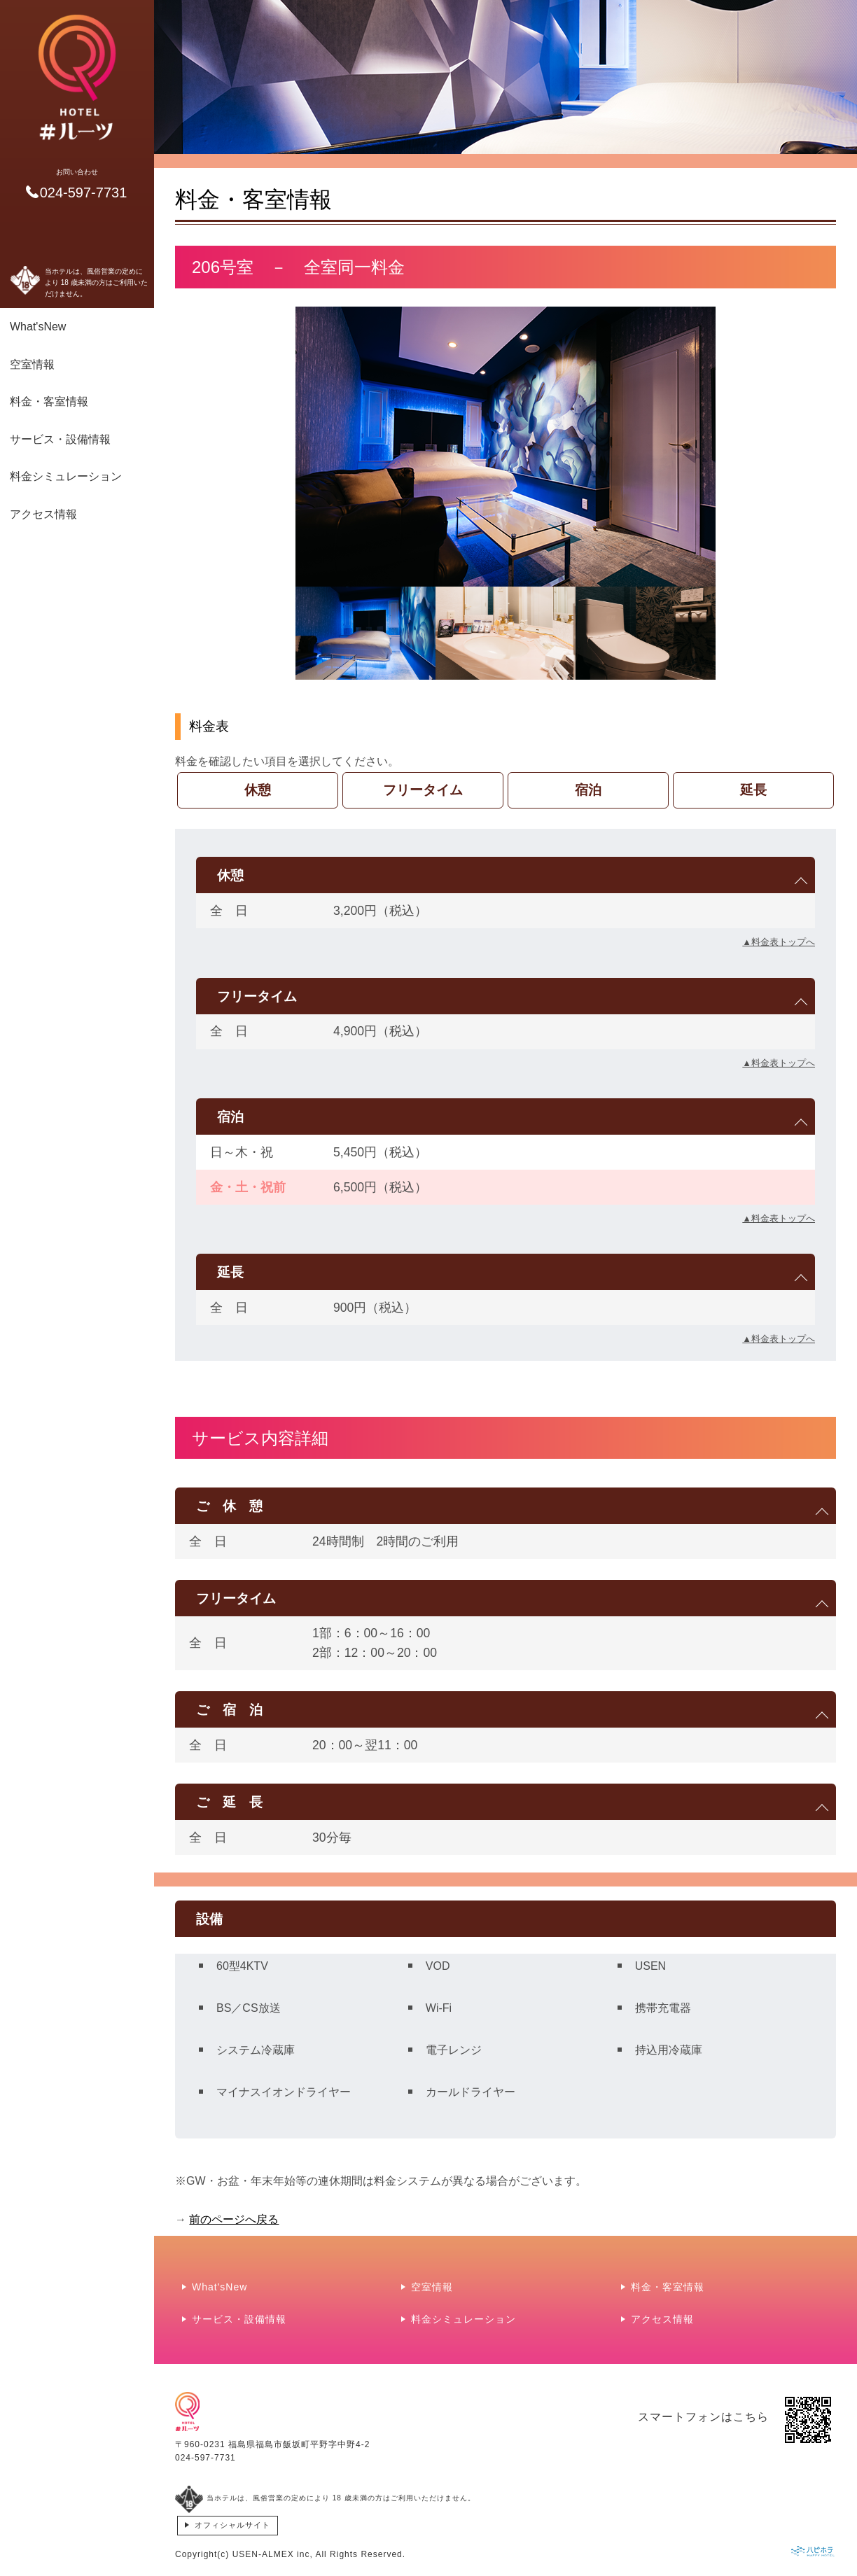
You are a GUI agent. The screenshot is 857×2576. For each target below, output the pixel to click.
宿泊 (588, 790)
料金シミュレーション (66, 476)
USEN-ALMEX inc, (272, 2554)
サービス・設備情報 (60, 439)
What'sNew (38, 326)
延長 (753, 790)
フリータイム (423, 790)
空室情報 (32, 364)
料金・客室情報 (49, 401)
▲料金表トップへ (778, 942)
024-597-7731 (205, 2458)
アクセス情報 (43, 514)
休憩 (257, 790)
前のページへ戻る (234, 2219)
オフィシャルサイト (232, 2525)
